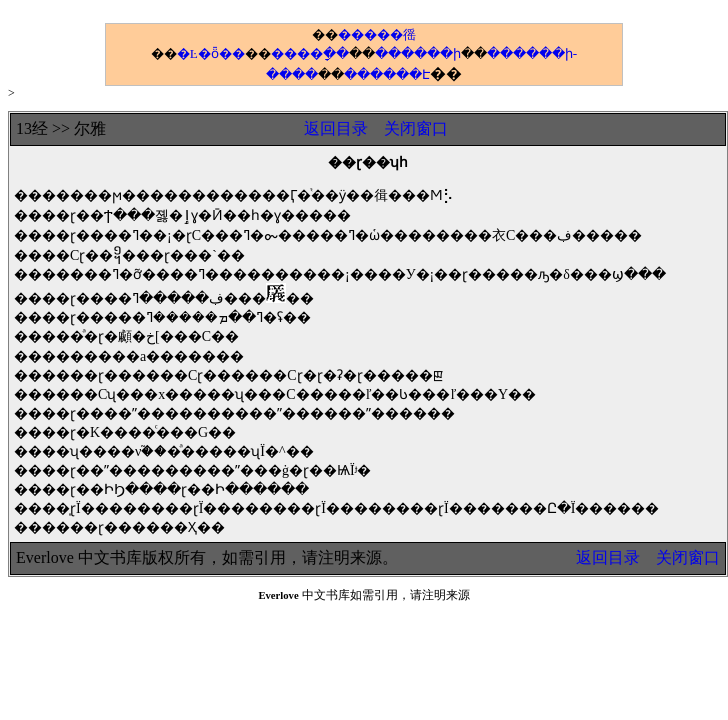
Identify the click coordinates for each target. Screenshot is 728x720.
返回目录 (336, 128)
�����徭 (377, 34)
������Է (387, 74)
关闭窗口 (416, 128)
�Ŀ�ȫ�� (211, 53)
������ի (418, 53)
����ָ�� (310, 53)
